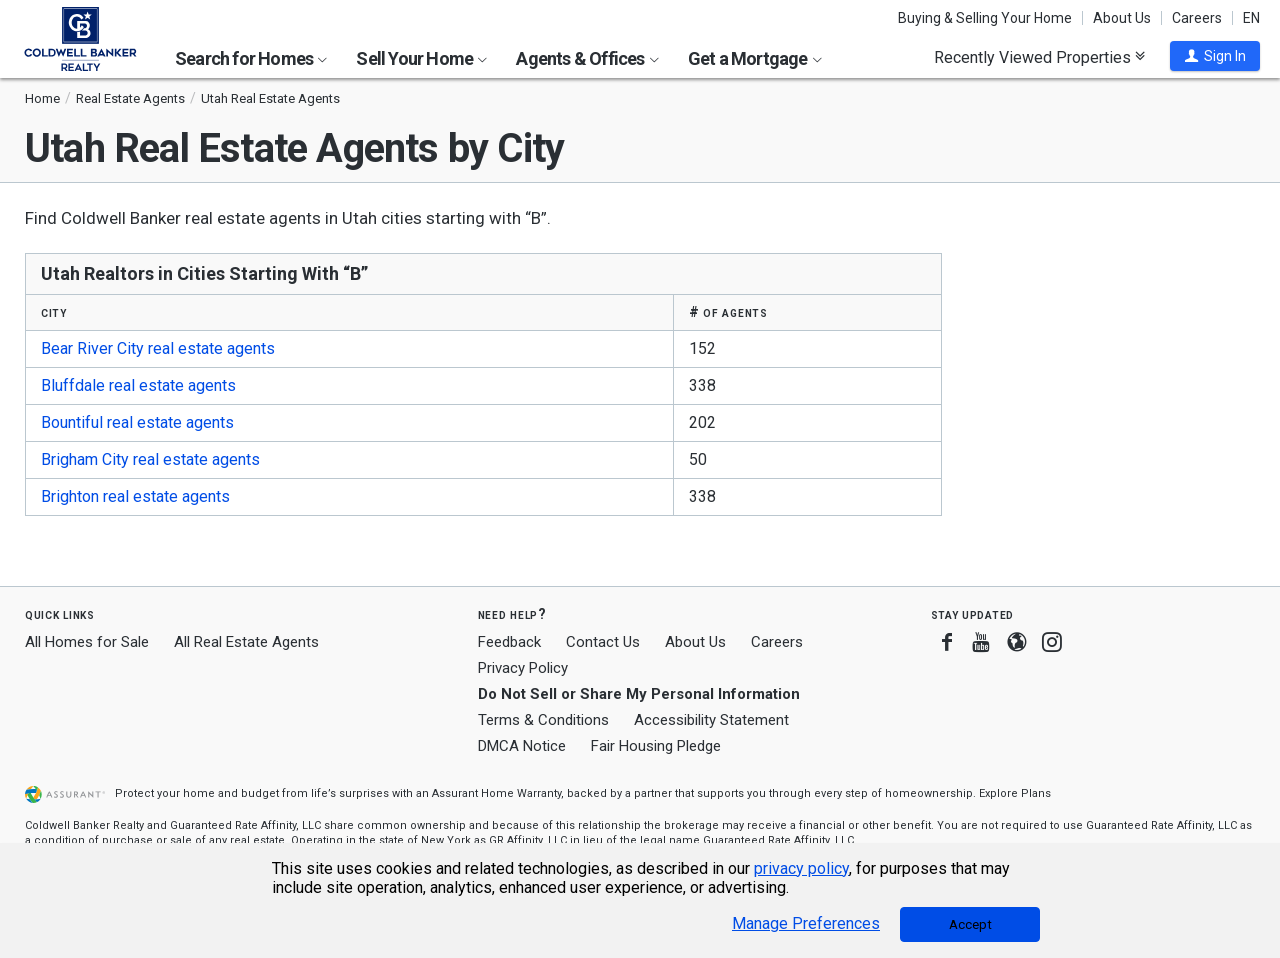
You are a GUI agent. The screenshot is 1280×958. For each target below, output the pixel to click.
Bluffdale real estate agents (138, 385)
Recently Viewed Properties (1039, 57)
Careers (1197, 18)
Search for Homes (251, 58)
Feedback (509, 642)
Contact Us (603, 642)
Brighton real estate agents (135, 496)
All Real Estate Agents (246, 642)
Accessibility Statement (711, 720)
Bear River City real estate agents (158, 348)
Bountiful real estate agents (137, 422)
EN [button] (1251, 18)
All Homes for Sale (87, 642)
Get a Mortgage (755, 58)
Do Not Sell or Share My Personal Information (639, 694)
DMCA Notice (522, 746)
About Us (1122, 18)
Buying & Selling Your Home (985, 18)
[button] (1215, 56)
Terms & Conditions (543, 720)
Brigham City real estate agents (150, 459)
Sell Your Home (421, 58)
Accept (970, 924)
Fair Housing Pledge (656, 746)
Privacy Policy (523, 668)
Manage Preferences (806, 924)
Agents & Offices (587, 58)
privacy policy (801, 868)
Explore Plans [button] (1015, 793)
